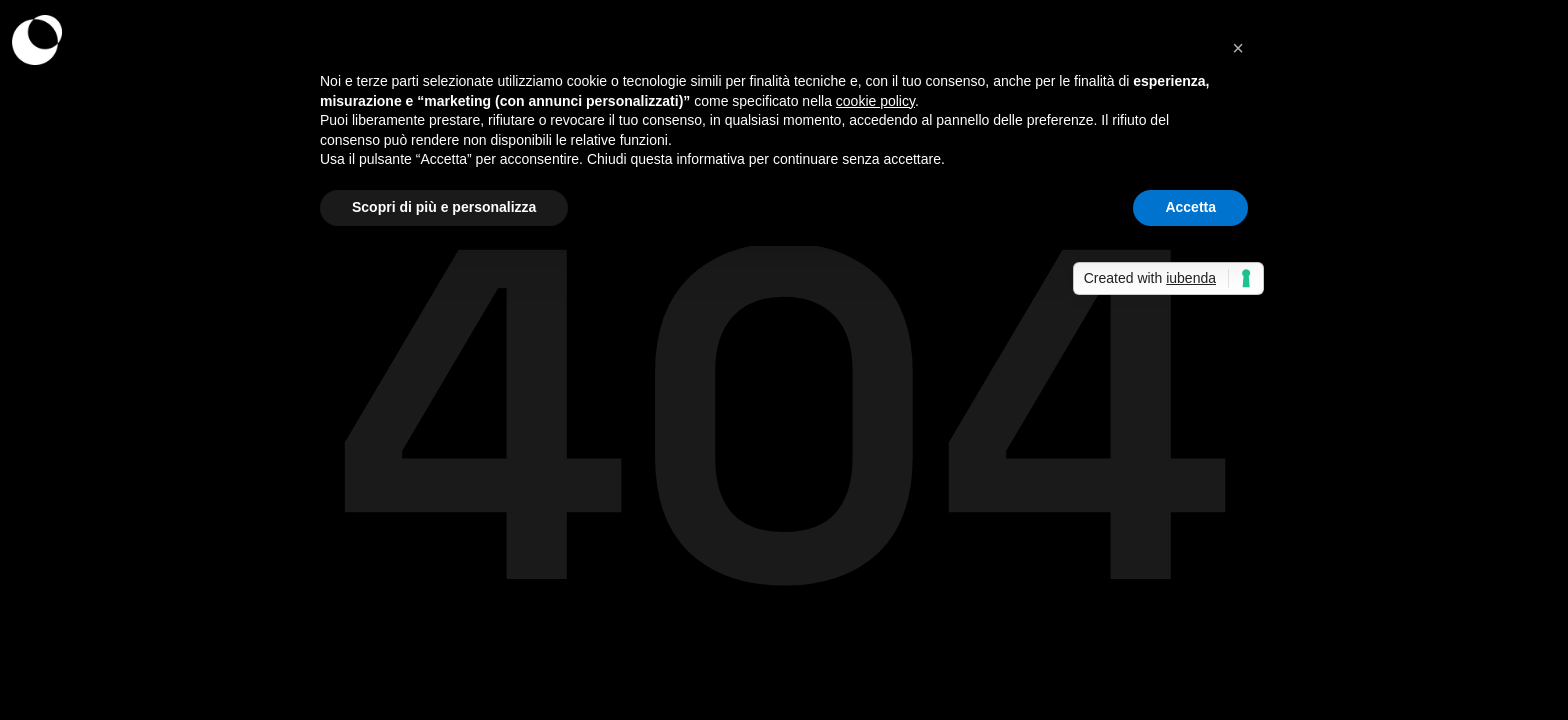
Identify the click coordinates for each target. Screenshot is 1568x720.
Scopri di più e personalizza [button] (444, 207)
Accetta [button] (1190, 207)
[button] (1238, 48)
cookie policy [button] (875, 101)
